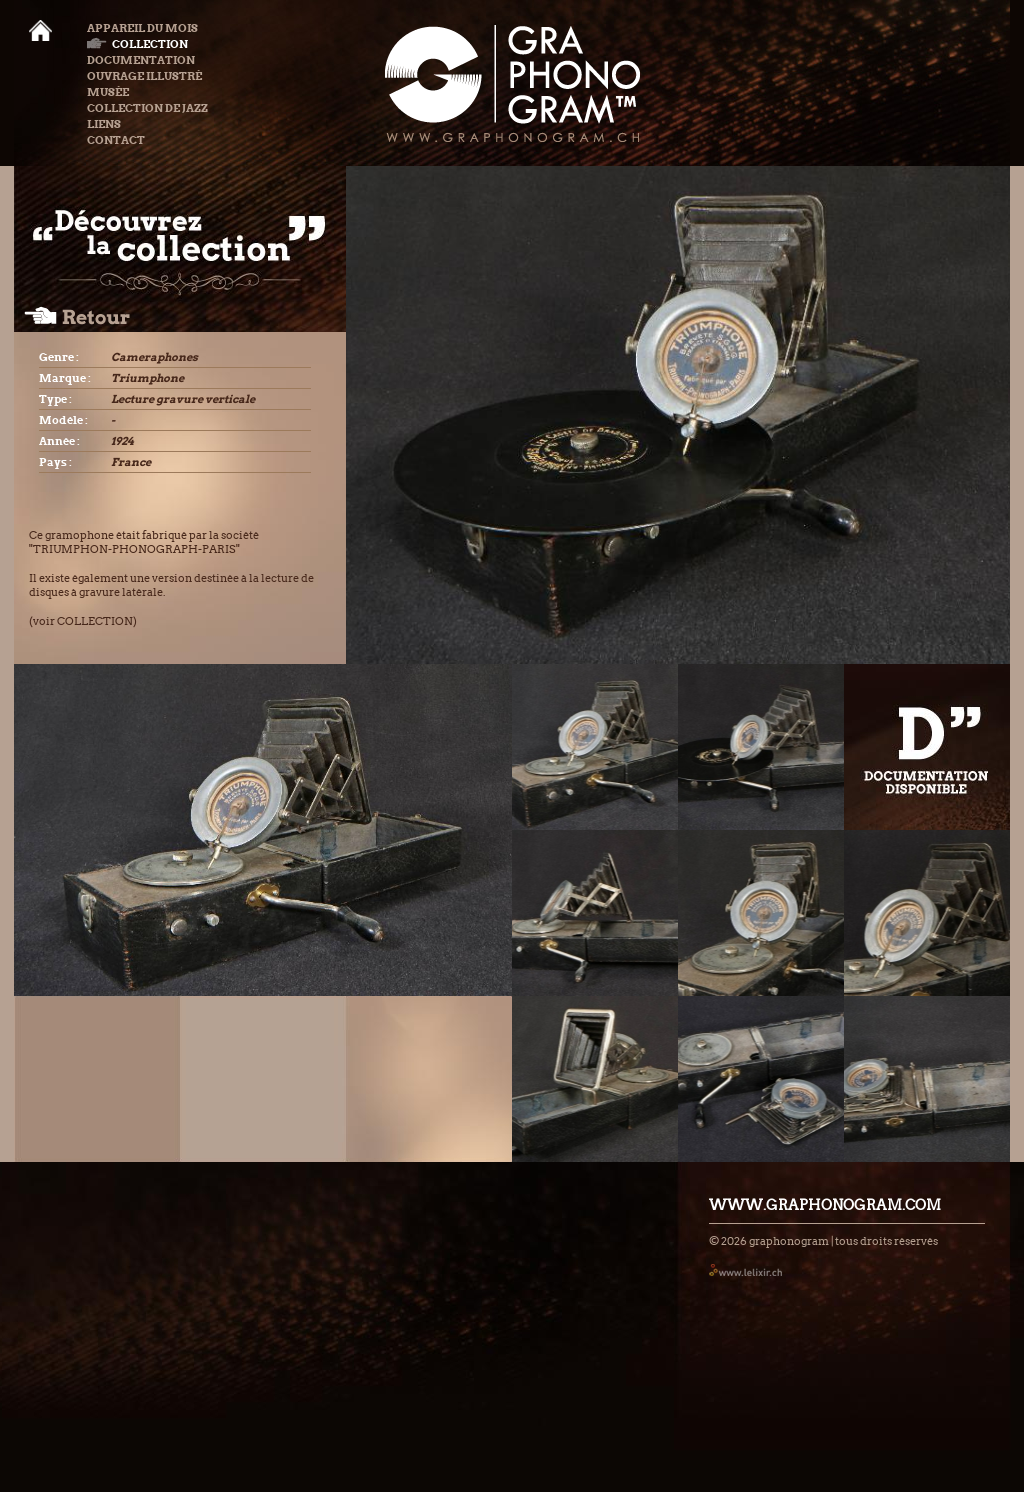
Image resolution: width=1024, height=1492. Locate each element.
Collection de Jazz (147, 108)
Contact (116, 140)
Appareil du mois (142, 28)
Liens (104, 124)
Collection (137, 44)
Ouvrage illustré (144, 76)
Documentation (141, 60)
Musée (108, 92)
